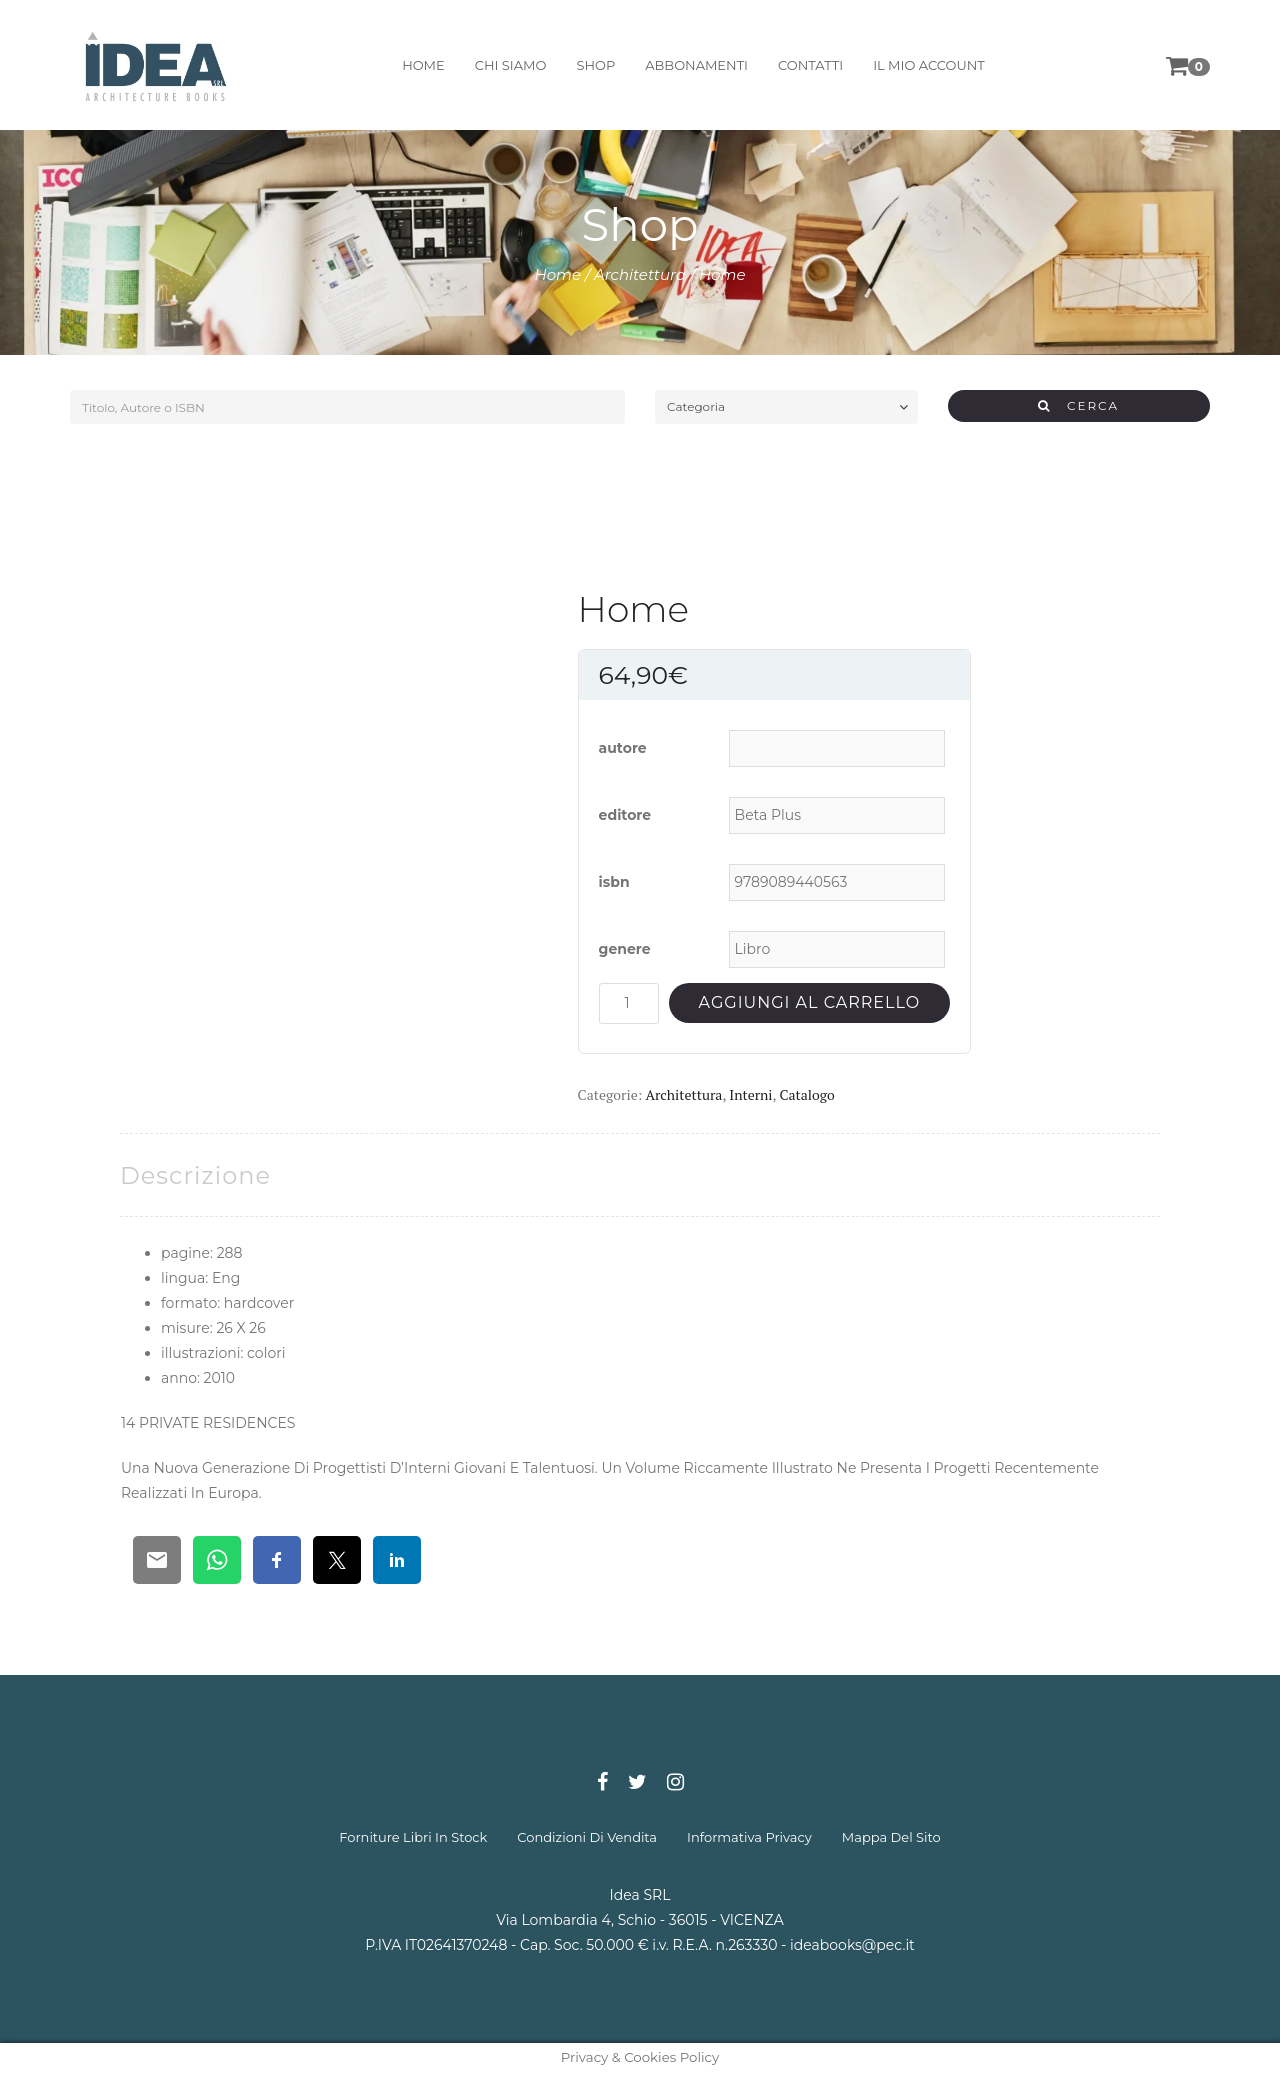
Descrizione (195, 1175)
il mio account (929, 65)
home (423, 65)
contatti (810, 65)
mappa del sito (891, 1837)
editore (625, 815)
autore (623, 748)
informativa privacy (749, 1837)
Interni (750, 1094)
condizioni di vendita (587, 1837)
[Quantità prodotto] (629, 1003)
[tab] (195, 1175)
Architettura (640, 274)
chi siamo (511, 65)
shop (595, 65)
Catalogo (806, 1094)
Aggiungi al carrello (809, 1002)
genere (625, 949)
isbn (614, 882)
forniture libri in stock (413, 1837)
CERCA (1078, 405)
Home (558, 274)
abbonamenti (696, 65)
